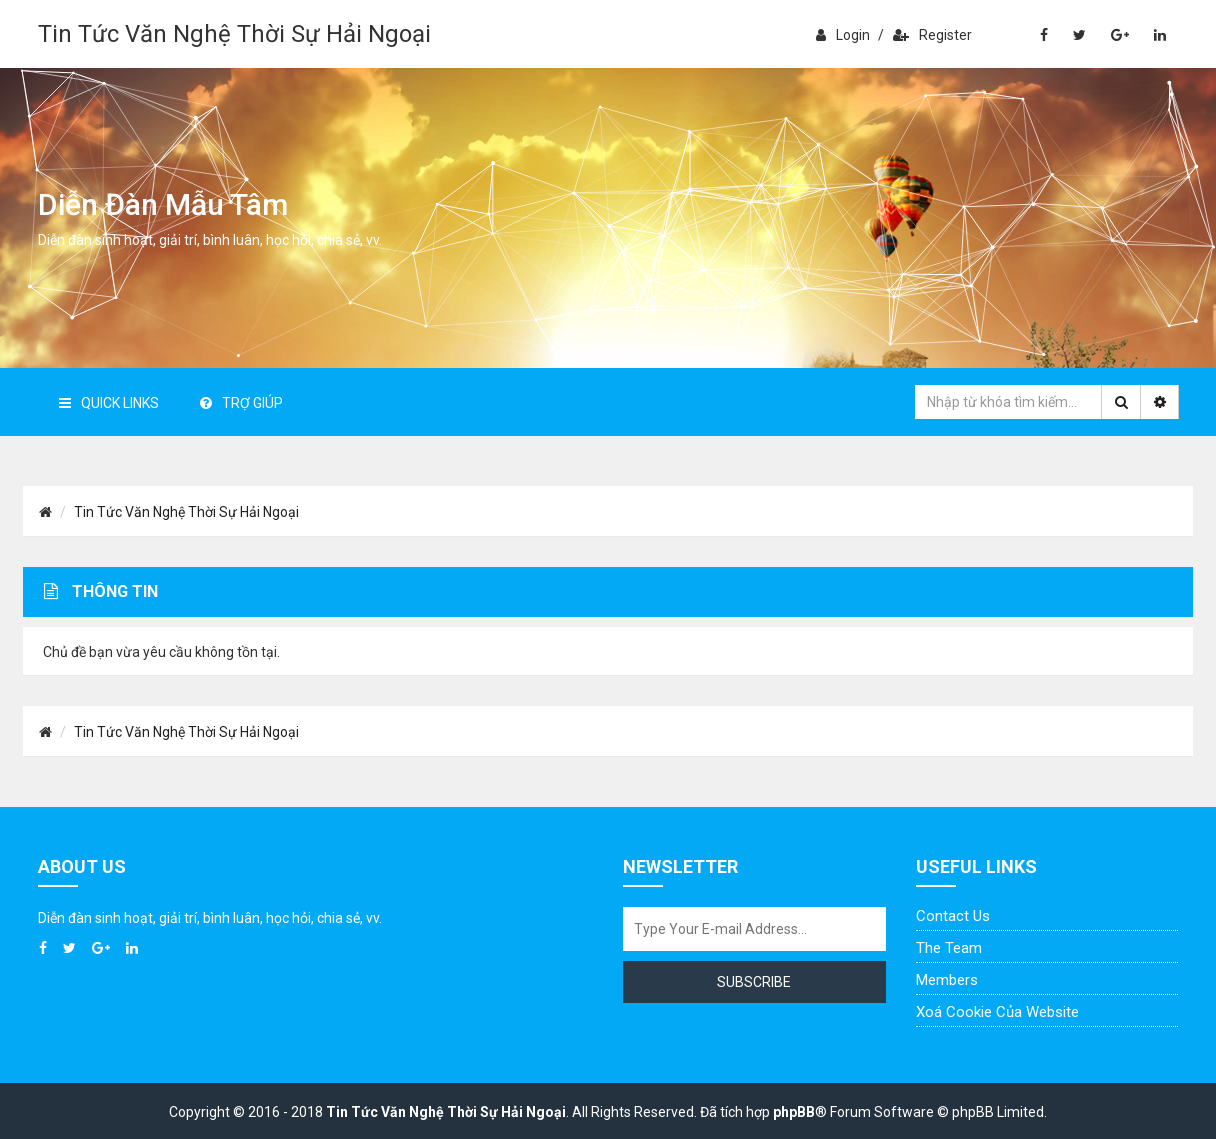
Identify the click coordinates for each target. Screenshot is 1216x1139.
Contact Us (953, 916)
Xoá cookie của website (997, 1012)
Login (843, 35)
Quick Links (109, 403)
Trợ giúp (241, 403)
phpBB (794, 1112)
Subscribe (754, 982)
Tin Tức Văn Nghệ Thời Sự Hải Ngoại (234, 34)
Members (947, 980)
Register (932, 35)
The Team (949, 948)
